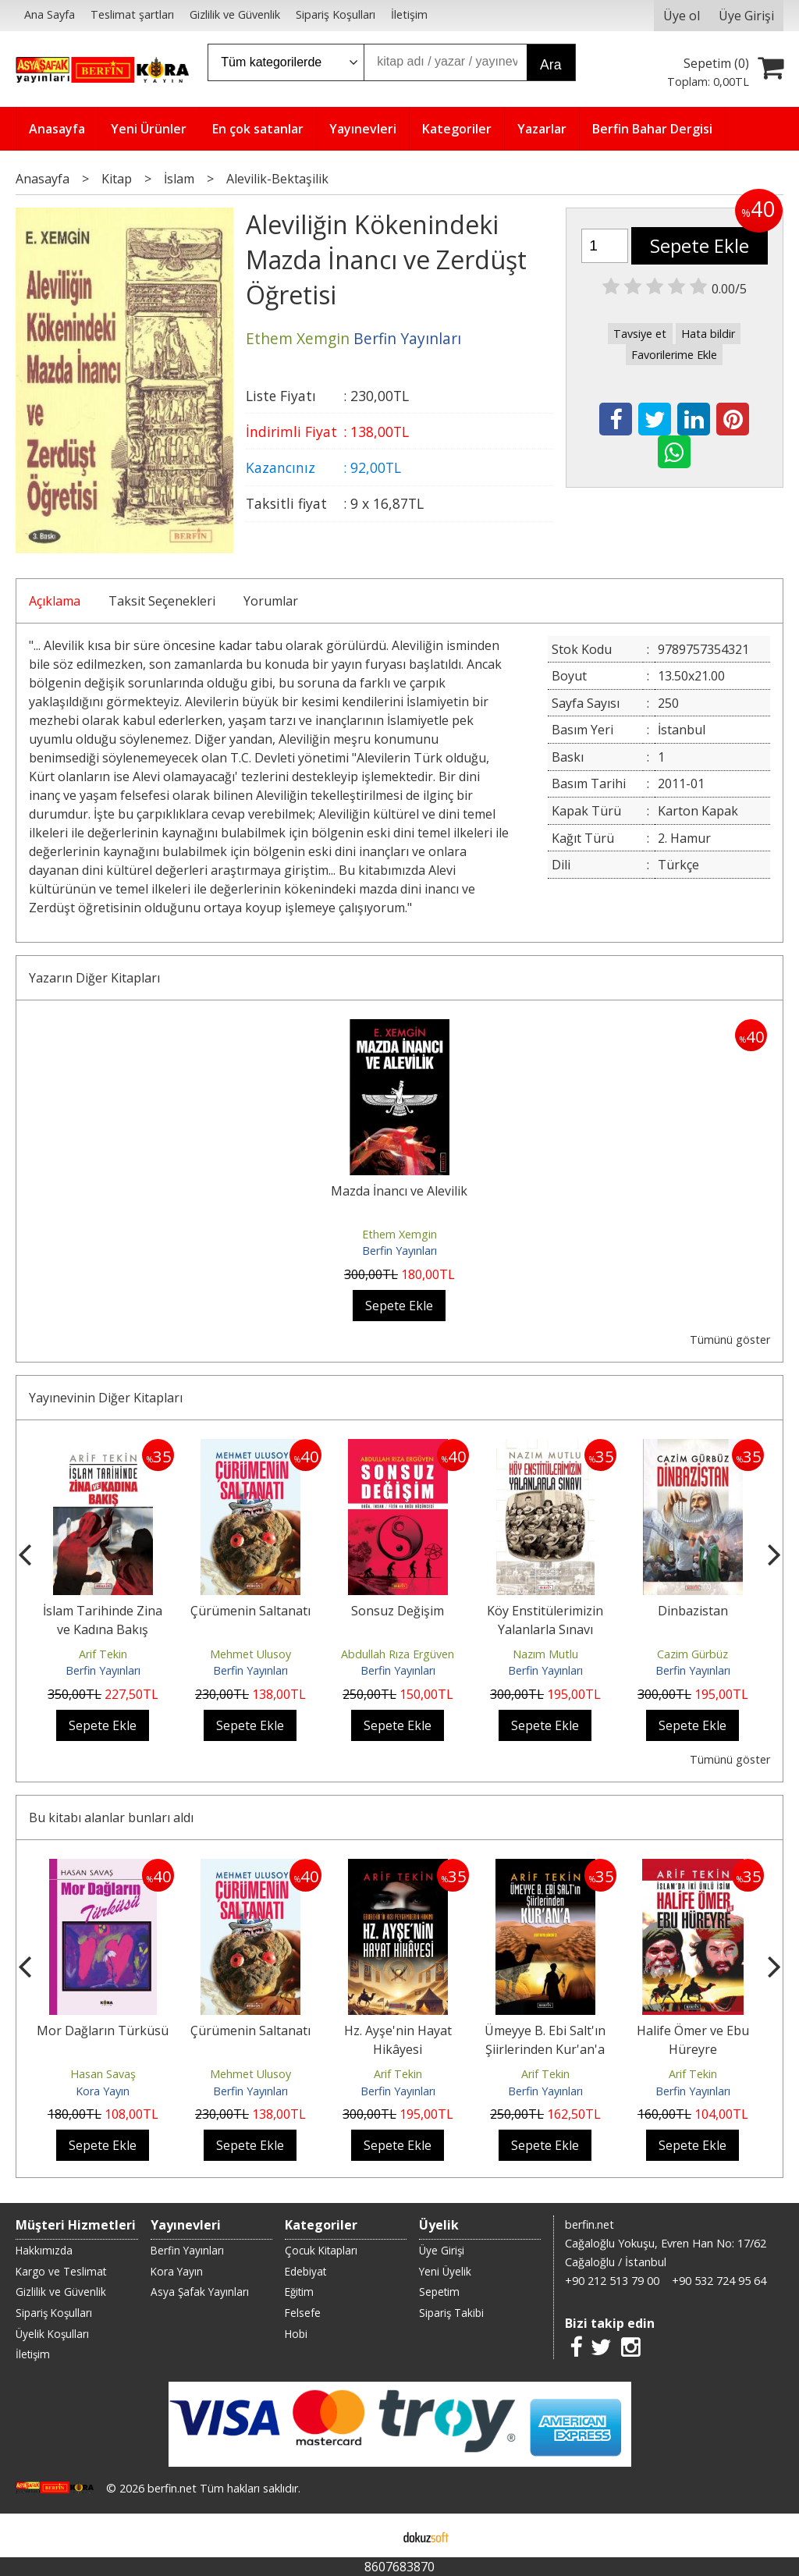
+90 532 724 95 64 (719, 2280)
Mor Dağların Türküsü (103, 2030)
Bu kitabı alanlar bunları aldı (111, 1817)
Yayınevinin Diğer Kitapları (106, 1397)
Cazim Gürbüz (692, 1654)
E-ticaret (375, 2535)
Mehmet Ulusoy (250, 1654)
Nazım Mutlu (545, 1654)
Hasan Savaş (103, 2073)
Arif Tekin (103, 1654)
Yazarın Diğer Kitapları (94, 977)
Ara (550, 65)
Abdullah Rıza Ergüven (397, 1654)
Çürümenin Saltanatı (250, 1610)
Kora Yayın (103, 2091)
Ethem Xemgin (399, 1234)
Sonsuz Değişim (397, 1610)
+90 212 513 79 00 (612, 2280)
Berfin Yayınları (399, 1250)
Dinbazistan (693, 1610)
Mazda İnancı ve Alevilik (399, 1190)
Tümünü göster (730, 1339)
